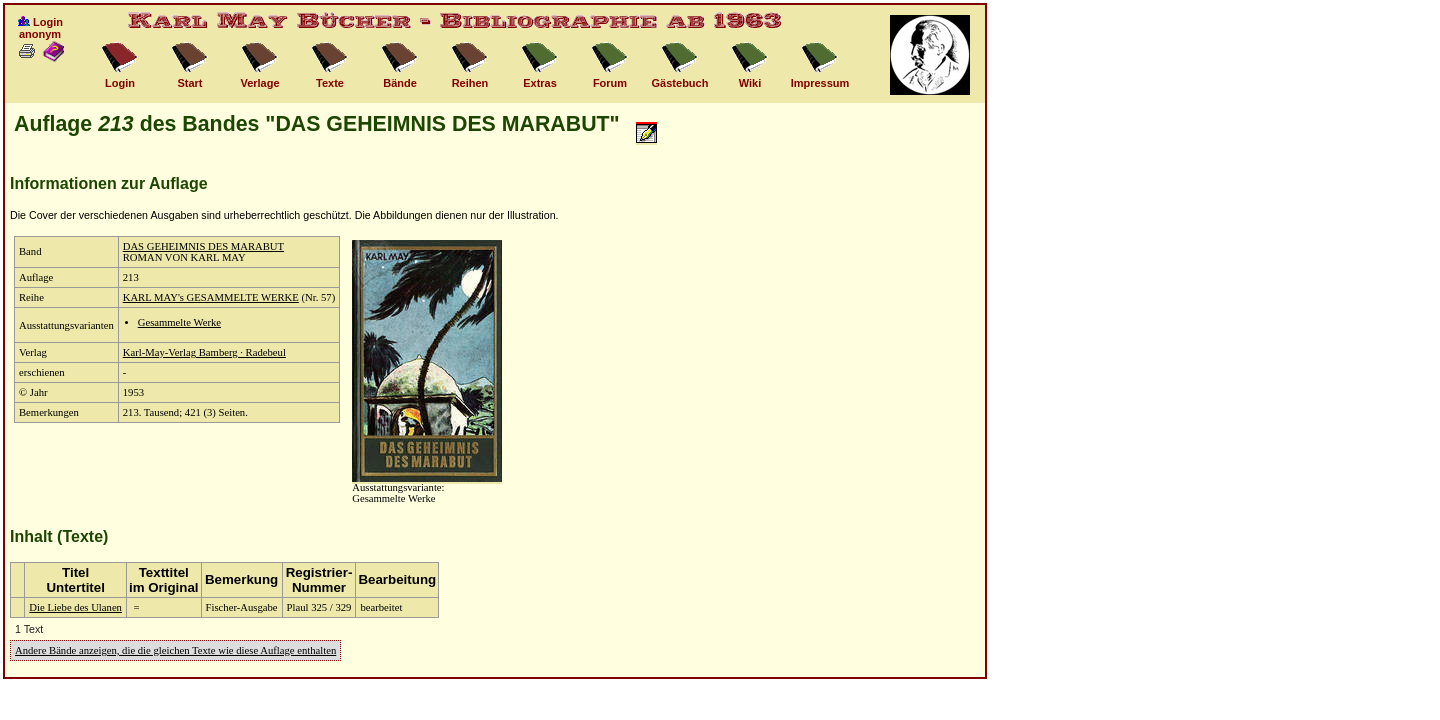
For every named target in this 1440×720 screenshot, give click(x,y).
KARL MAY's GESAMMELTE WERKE (211, 297)
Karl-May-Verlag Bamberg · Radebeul (204, 352)
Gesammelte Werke (179, 322)
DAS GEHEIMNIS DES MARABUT (203, 246)
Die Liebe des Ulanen (75, 607)
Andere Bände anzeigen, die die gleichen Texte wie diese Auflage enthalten (175, 650)
